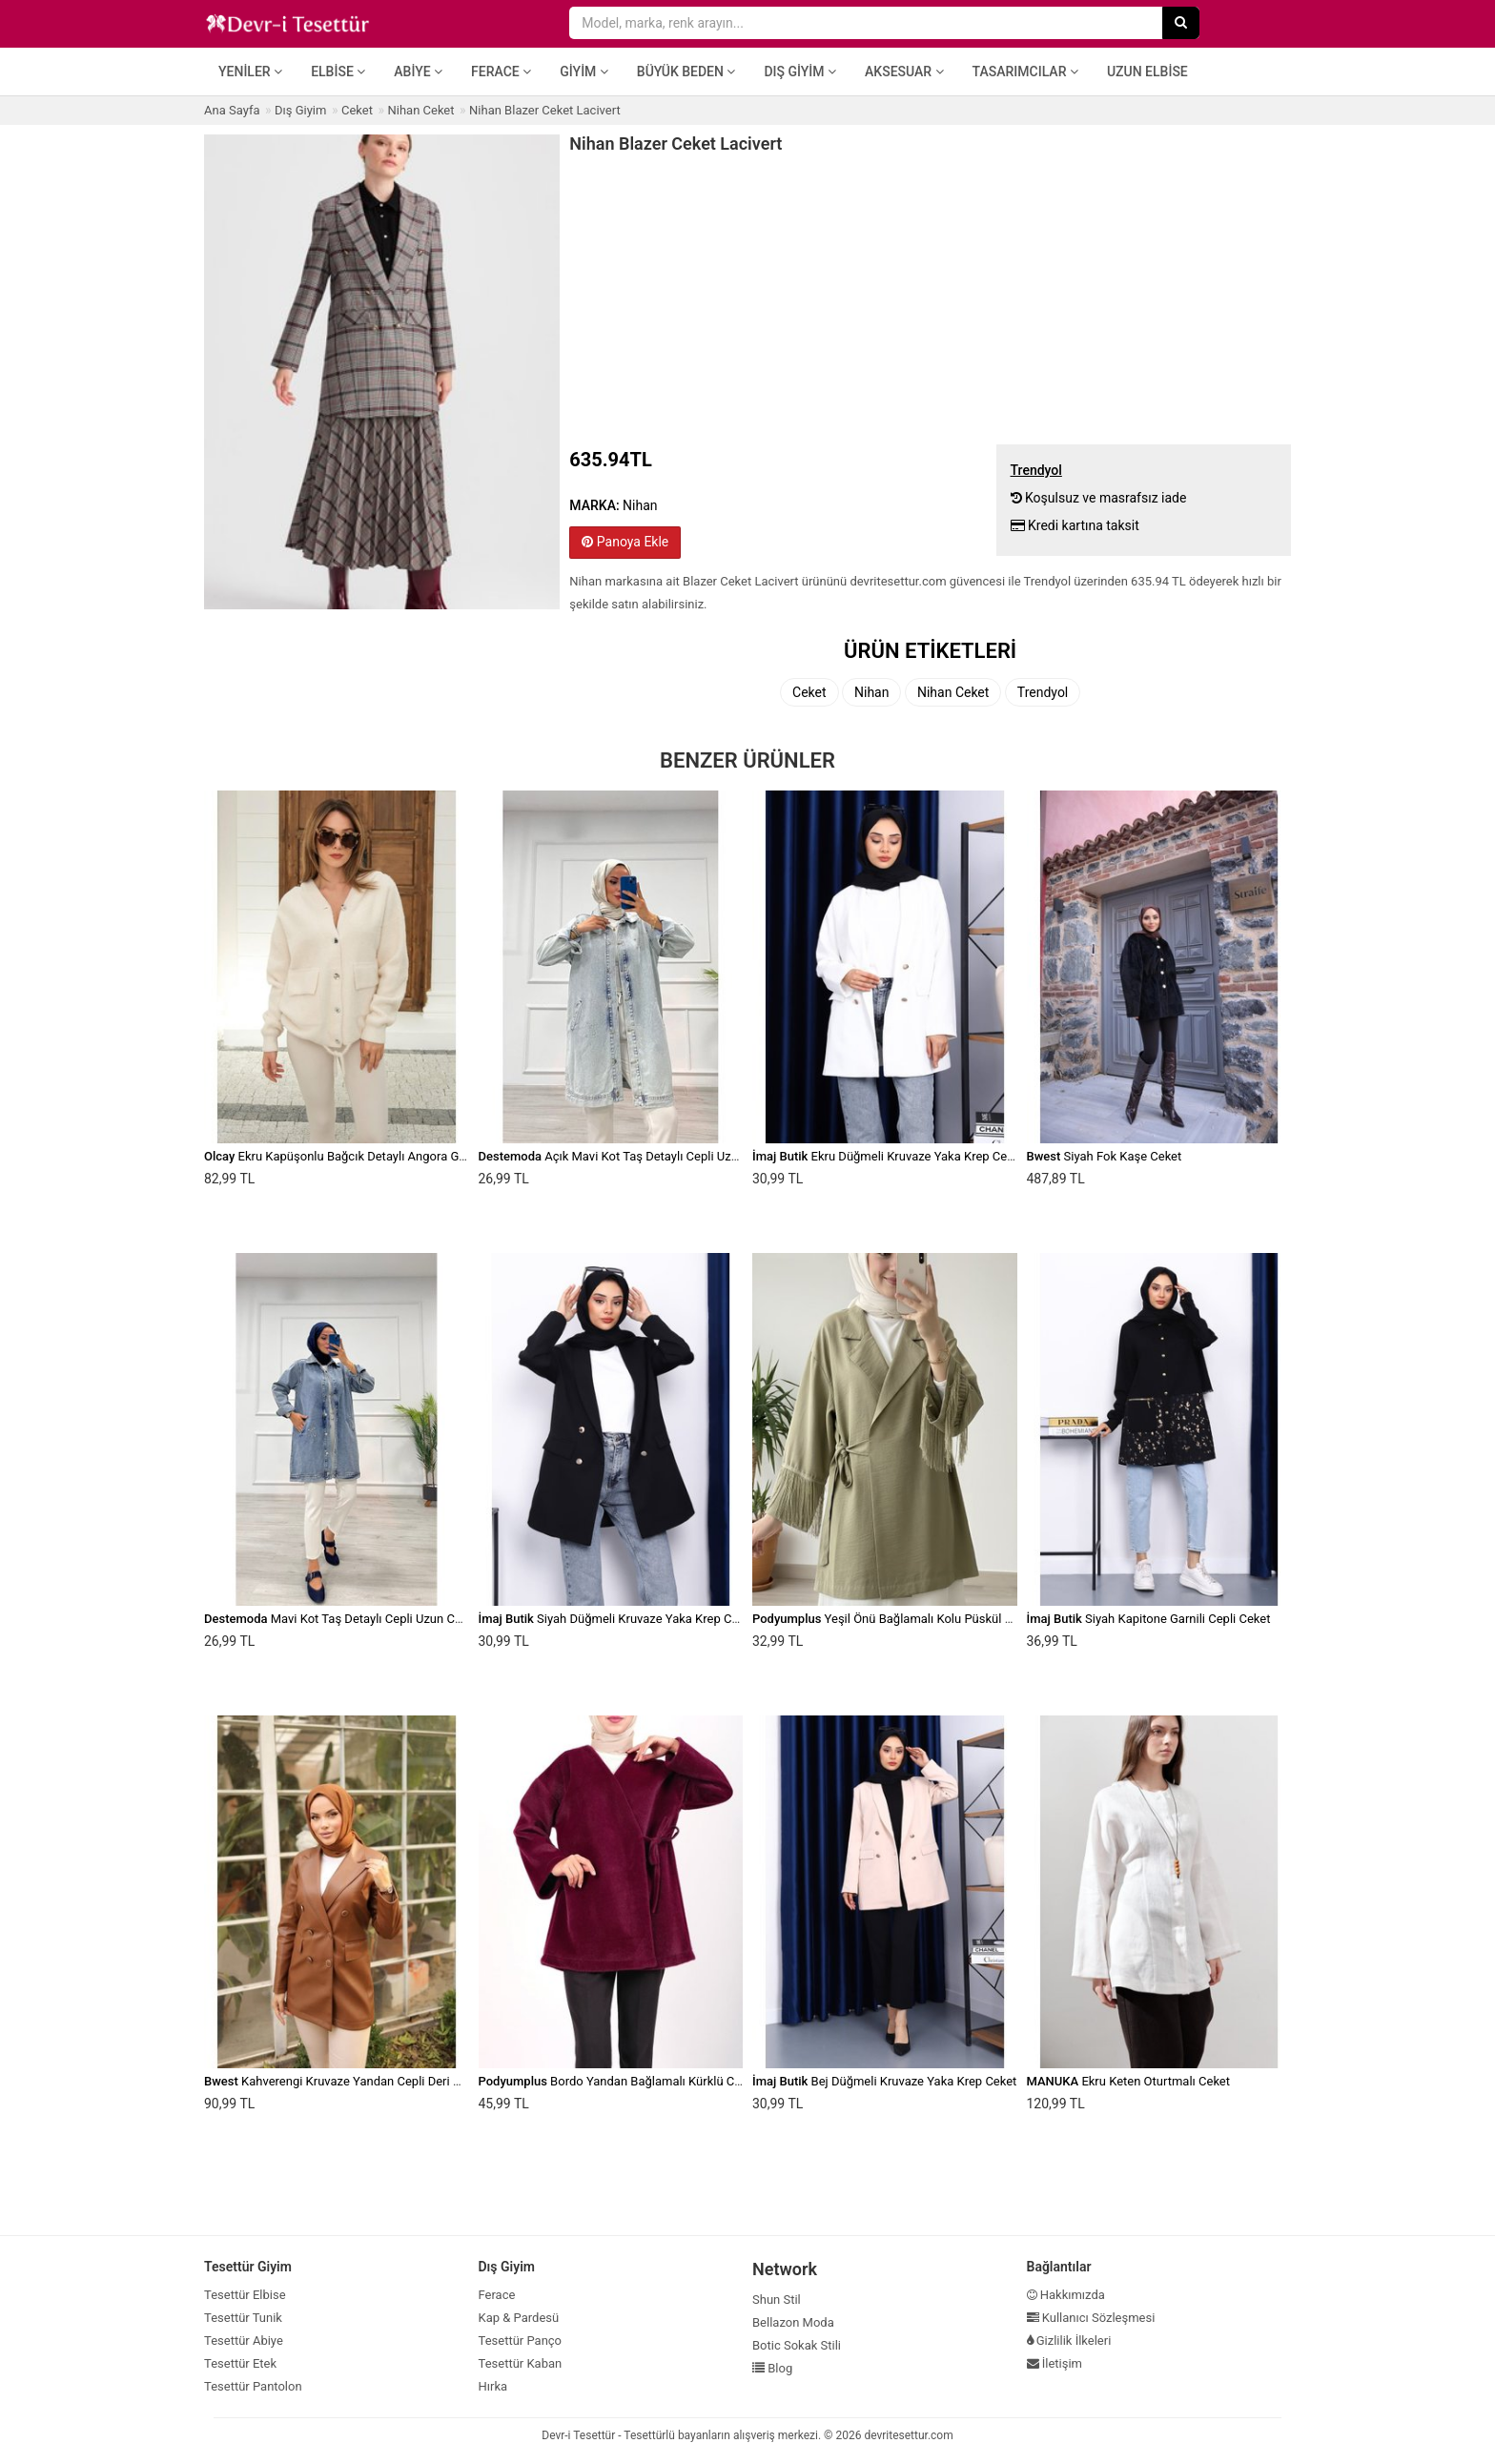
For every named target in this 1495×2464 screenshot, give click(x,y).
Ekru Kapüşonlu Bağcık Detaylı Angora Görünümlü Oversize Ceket (400, 1156)
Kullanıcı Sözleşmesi (1091, 2317)
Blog (772, 2368)
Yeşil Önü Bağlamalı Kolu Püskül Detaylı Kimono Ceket (937, 1619)
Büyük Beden (686, 71)
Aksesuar (904, 71)
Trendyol (1042, 692)
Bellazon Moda (793, 2322)
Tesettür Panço (521, 2340)
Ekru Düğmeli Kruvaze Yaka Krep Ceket (888, 1156)
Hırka (493, 2386)
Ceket (809, 692)
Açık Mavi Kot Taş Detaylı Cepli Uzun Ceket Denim (648, 1156)
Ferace (501, 71)
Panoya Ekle (625, 541)
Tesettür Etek (240, 2363)
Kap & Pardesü (519, 2317)
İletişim (1055, 2363)
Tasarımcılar (1025, 71)
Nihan (871, 692)
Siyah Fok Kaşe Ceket (1104, 1156)
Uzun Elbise (1147, 71)
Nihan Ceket (953, 692)
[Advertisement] (930, 296)
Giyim (584, 71)
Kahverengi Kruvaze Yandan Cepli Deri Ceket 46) (354, 2081)
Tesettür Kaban (521, 2363)
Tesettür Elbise (245, 2295)
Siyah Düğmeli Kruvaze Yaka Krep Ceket (617, 1619)
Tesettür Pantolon (253, 2386)
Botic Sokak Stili (796, 2345)
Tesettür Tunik (243, 2317)
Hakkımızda (1066, 2295)
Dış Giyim (800, 71)
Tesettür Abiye (243, 2340)
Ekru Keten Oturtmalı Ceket (1128, 2081)
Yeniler (250, 71)
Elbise (338, 71)
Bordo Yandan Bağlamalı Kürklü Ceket (618, 2081)
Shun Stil (776, 2299)
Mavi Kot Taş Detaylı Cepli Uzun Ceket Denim (360, 1619)
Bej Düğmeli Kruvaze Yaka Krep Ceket (884, 2081)
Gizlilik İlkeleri (1069, 2340)
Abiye (418, 71)
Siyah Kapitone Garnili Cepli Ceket (1149, 1619)
